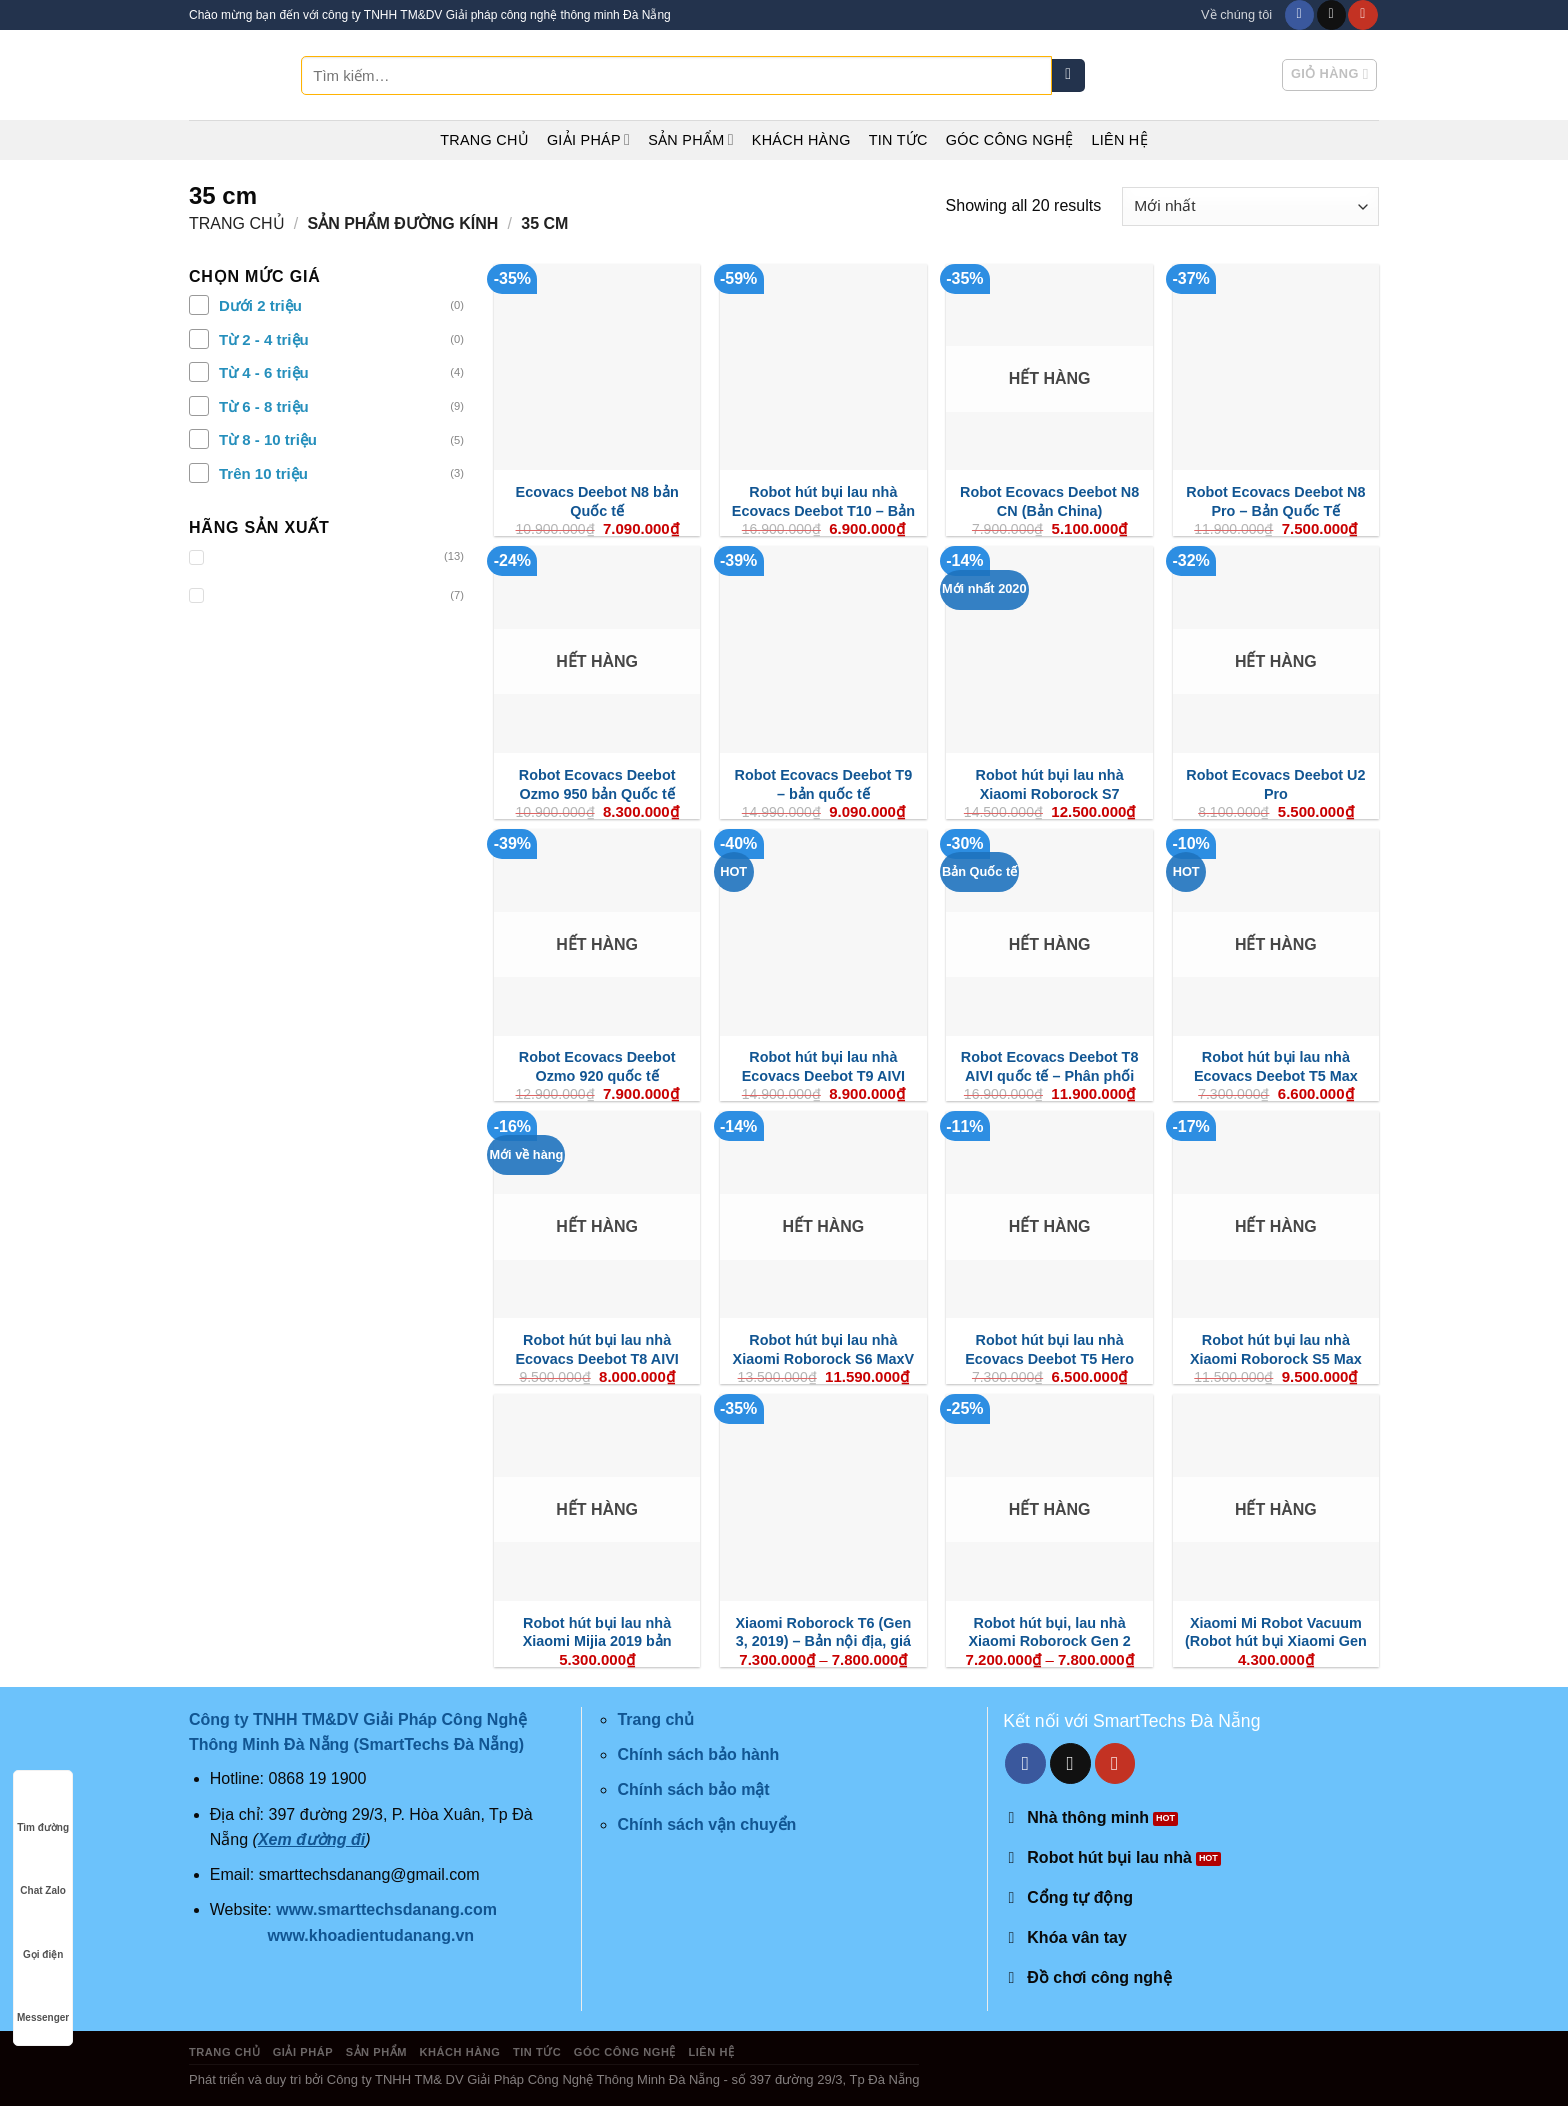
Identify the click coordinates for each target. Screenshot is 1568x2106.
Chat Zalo (43, 1871)
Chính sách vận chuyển (706, 1824)
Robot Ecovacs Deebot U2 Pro (1275, 784)
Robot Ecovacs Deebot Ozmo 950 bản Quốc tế (597, 784)
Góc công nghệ (1010, 140)
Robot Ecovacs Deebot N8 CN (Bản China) (1049, 501)
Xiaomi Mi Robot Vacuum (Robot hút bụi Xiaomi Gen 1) (1276, 1641)
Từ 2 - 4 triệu (264, 339)
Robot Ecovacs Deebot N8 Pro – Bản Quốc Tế (1275, 501)
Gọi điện (43, 1935)
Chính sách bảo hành (698, 1754)
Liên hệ (1119, 140)
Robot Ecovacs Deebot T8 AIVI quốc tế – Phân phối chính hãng (1050, 1075)
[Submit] (1068, 76)
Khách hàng (801, 140)
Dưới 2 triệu (260, 305)
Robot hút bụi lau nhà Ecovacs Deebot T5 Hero (1049, 1349)
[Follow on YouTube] (1362, 15)
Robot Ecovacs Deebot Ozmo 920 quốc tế (597, 1066)
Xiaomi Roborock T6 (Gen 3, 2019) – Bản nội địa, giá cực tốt (823, 1641)
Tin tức (898, 140)
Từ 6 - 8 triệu (264, 406)
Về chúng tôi (1236, 14)
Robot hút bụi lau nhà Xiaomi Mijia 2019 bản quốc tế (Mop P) (597, 1641)
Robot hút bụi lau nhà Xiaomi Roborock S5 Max (1276, 1349)
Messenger (43, 1998)
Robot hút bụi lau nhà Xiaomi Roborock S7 (1050, 784)
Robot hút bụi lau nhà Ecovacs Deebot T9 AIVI (823, 1066)
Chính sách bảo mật (693, 1789)
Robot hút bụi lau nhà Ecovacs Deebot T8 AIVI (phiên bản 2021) (596, 1358)
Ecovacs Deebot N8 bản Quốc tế (597, 501)
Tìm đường (43, 1808)
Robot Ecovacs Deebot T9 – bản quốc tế (824, 784)
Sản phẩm (691, 139)
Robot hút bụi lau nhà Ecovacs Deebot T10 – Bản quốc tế (823, 510)
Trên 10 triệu (263, 473)
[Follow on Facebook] (1299, 15)
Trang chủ (484, 140)
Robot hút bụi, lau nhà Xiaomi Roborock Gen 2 (1049, 1632)
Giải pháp (588, 139)
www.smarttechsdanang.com (386, 1909)
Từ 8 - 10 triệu (268, 439)
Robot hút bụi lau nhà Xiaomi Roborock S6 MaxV (824, 1349)
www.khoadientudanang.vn (371, 1935)
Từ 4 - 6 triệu (264, 372)
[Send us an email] (1331, 15)
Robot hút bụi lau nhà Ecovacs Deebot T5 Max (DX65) (1276, 1075)
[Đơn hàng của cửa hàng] (1250, 206)
